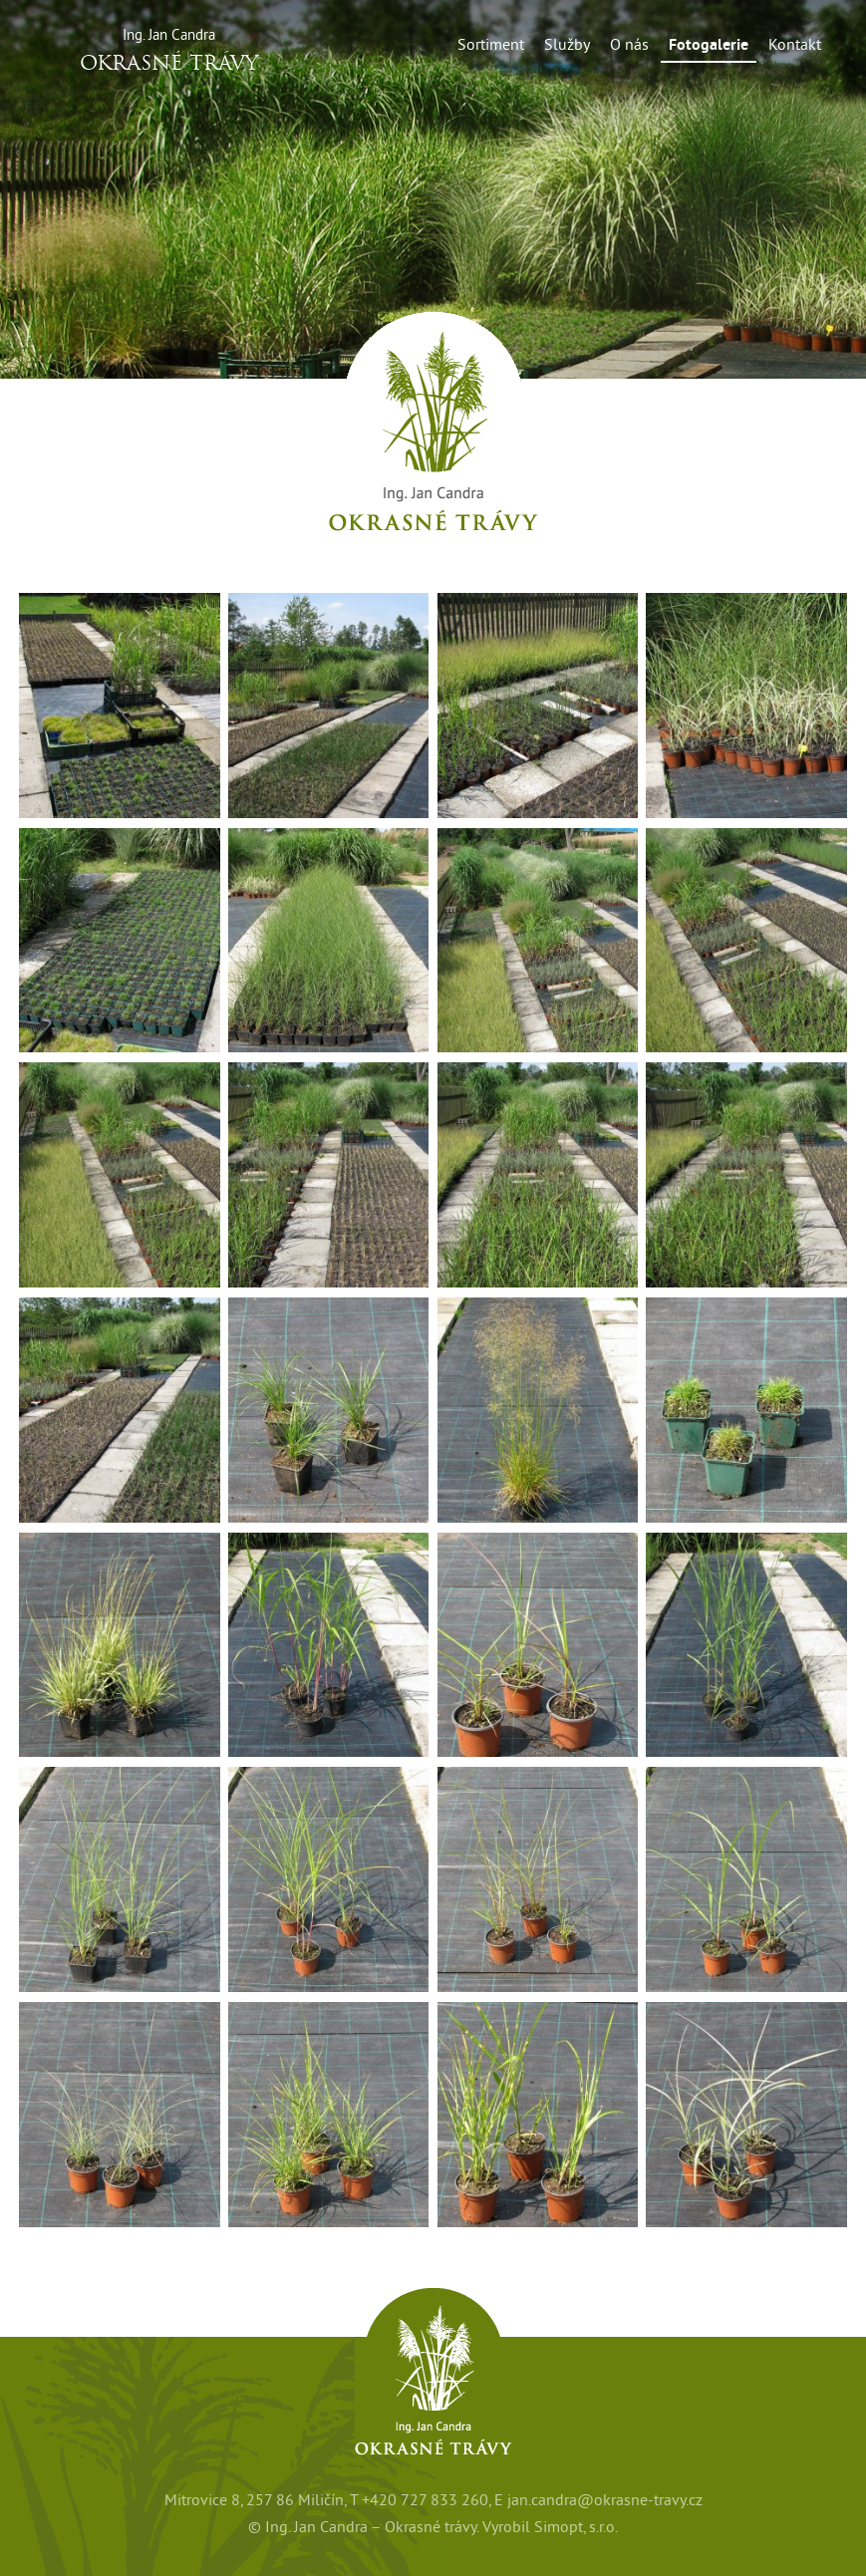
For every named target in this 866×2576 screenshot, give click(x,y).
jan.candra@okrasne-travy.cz (605, 2499)
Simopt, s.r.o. (576, 2526)
